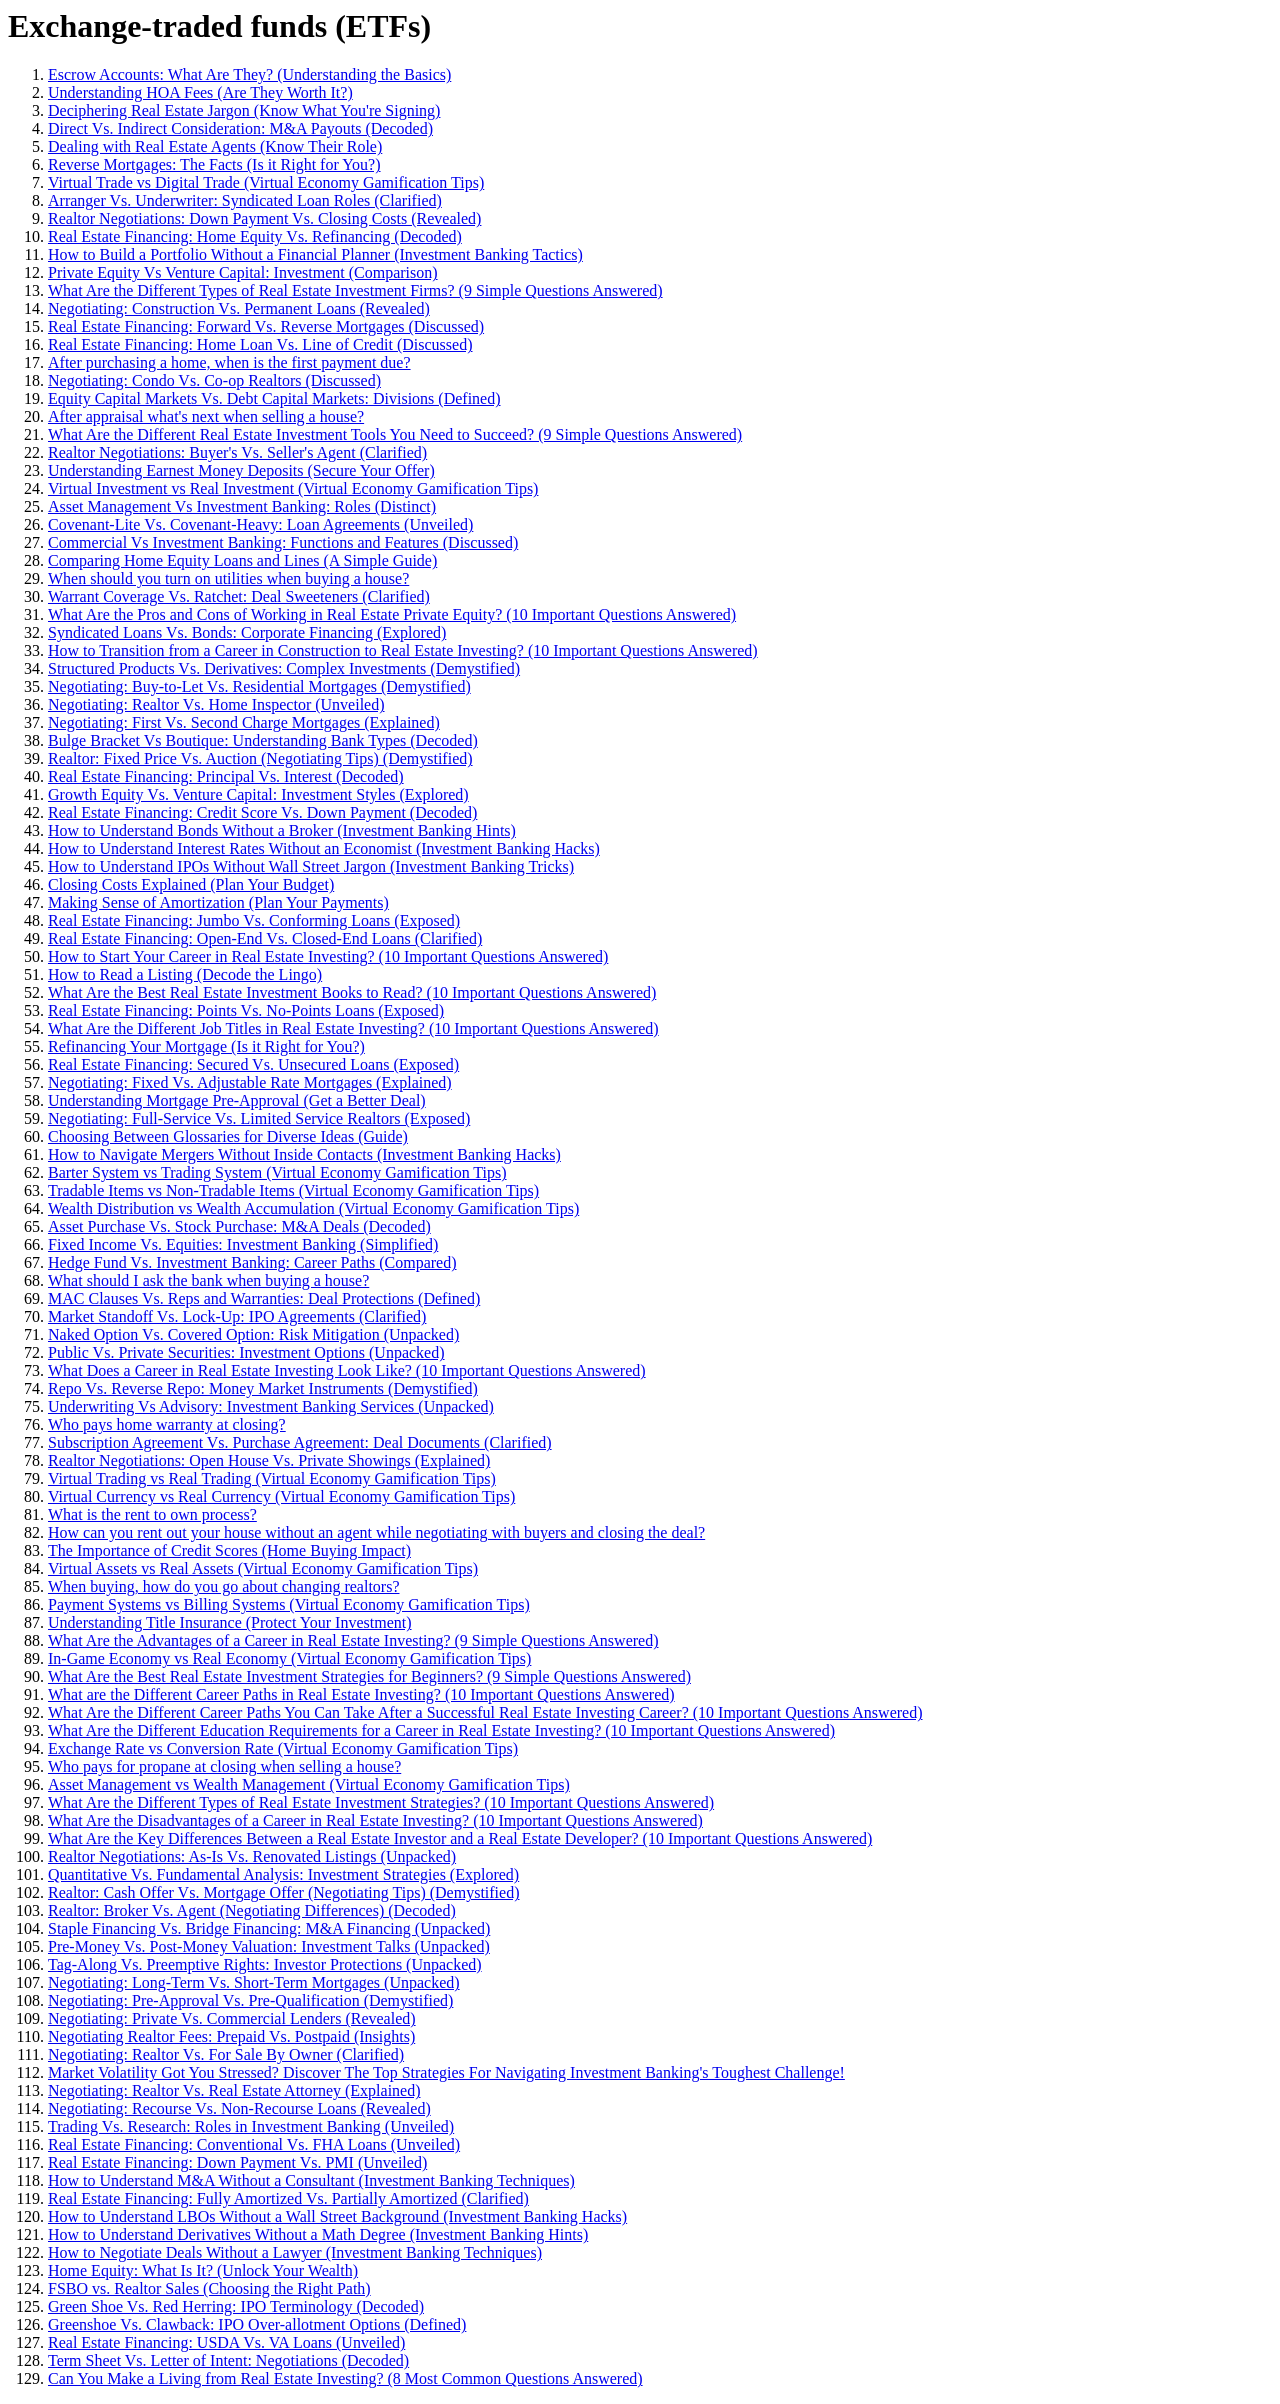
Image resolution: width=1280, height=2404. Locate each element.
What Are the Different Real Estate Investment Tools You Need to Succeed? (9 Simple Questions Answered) (395, 434)
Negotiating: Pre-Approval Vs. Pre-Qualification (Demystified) (250, 2000)
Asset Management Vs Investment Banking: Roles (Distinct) (242, 506)
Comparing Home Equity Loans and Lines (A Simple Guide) (242, 560)
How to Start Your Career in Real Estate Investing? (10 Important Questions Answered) (328, 956)
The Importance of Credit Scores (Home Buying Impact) (229, 1550)
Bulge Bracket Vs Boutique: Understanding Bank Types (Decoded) (263, 740)
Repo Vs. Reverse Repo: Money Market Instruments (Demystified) (263, 1388)
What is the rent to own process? (152, 1514)
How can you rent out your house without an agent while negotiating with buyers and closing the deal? (376, 1532)
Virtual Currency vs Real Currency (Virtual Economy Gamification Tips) (281, 1496)
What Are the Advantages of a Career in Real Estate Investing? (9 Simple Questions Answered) (353, 1640)
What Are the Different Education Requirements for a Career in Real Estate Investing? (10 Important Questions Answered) (441, 1730)
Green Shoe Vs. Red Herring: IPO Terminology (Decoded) (236, 2306)
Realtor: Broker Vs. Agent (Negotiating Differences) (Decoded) (252, 1910)
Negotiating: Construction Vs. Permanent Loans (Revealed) (239, 308)
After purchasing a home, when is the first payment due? (229, 362)
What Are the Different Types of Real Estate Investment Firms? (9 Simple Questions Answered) (355, 290)
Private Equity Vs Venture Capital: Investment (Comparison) (243, 272)
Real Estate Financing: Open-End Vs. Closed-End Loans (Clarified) (265, 938)
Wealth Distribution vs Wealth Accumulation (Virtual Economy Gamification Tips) (313, 1208)
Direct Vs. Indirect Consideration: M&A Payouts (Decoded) (240, 128)
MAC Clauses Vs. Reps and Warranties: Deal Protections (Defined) (264, 1298)
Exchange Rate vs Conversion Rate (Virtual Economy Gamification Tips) (283, 1748)
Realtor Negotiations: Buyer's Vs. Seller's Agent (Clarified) (237, 452)
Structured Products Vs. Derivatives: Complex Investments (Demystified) (284, 668)
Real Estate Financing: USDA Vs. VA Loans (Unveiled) (226, 2342)
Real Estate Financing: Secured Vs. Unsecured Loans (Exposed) (253, 1064)
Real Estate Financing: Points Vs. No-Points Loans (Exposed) (246, 1010)
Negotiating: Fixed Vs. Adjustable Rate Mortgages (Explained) (250, 1082)
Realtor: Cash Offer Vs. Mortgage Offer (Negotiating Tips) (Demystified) (283, 1892)
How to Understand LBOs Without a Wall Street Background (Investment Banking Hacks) (337, 2216)
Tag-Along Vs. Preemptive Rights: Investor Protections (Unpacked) (265, 1964)
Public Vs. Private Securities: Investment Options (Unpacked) (246, 1352)
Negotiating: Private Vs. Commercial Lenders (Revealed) (232, 2018)
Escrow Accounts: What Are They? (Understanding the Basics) (249, 74)
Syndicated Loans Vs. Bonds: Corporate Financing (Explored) (247, 632)
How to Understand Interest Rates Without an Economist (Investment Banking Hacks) (324, 848)
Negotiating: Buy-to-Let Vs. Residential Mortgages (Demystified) (259, 686)
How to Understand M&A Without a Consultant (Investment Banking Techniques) (311, 2180)
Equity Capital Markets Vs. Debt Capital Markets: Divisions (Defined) (274, 398)
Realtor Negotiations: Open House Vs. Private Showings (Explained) (269, 1460)
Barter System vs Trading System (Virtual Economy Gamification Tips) (277, 1172)
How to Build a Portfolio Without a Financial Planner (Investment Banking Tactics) (315, 254)
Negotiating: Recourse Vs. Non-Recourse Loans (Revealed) (239, 2108)
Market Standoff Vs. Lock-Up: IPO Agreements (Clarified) (237, 1316)
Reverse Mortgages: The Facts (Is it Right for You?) (214, 164)
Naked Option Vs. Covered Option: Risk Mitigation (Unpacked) (253, 1334)
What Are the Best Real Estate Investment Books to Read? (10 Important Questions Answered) (352, 992)
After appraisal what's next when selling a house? (206, 416)
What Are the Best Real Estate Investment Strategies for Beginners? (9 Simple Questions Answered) (369, 1676)
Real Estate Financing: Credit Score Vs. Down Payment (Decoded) (262, 812)
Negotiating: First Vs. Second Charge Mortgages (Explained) (244, 722)
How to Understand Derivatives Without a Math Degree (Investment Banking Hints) (318, 2234)
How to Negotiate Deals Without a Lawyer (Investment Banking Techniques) (295, 2252)
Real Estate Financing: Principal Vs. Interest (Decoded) (226, 776)
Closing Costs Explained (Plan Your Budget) (191, 884)
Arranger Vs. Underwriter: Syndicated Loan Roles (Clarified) (245, 200)
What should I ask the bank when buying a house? (208, 1280)
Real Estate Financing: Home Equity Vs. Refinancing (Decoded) (255, 236)
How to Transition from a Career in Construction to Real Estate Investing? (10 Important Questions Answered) (403, 650)
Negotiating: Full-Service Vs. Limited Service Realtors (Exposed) (259, 1118)
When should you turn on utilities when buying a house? (228, 578)
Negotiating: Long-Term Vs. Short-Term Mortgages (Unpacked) (254, 1982)
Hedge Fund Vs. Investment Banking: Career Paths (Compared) (252, 1262)
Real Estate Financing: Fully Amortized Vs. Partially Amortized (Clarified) (288, 2198)
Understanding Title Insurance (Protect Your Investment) (230, 1622)
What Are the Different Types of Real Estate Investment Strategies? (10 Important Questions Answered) (381, 1802)
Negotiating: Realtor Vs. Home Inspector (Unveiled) (216, 704)
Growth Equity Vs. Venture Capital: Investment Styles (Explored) (258, 794)
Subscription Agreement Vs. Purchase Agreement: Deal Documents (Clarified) (300, 1442)
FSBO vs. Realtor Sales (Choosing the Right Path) (209, 2288)
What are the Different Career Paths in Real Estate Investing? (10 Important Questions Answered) (361, 1694)
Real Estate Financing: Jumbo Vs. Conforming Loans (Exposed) (254, 920)
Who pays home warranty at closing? (167, 1424)
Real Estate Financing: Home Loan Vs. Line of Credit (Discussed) (260, 344)
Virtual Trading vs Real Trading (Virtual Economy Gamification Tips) (272, 1478)
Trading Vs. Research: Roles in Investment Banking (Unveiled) (251, 2126)
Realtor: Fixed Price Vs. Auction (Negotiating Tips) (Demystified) (260, 758)
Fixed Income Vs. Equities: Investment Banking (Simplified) (243, 1244)
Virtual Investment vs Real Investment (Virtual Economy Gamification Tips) (293, 488)
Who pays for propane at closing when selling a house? (224, 1766)
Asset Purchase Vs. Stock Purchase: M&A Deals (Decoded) (239, 1226)
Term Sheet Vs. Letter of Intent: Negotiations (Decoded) (228, 2360)
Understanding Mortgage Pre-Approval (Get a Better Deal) (237, 1100)
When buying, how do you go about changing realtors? (223, 1586)
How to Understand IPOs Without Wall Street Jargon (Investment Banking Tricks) (311, 866)
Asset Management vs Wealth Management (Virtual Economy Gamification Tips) (309, 1784)
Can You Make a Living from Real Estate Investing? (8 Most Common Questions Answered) (345, 2378)
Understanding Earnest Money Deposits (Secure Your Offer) (241, 470)
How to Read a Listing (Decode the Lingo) (185, 974)
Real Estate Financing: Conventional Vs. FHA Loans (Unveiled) (254, 2144)
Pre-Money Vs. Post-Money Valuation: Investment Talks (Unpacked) (269, 1946)
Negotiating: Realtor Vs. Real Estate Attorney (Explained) (234, 2090)
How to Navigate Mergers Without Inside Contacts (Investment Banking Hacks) (304, 1154)
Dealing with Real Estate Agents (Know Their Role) (215, 146)
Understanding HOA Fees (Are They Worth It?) (200, 92)
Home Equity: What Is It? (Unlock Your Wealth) (203, 2270)
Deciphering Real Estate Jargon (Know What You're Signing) (244, 110)
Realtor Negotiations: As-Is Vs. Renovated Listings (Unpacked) (252, 1856)
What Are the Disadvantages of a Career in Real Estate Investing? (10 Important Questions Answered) (375, 1820)
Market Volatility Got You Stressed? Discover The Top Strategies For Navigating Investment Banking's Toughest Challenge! (446, 2072)
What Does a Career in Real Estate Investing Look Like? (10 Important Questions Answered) (347, 1370)
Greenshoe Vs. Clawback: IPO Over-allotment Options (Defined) (257, 2324)
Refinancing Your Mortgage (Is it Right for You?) (206, 1046)
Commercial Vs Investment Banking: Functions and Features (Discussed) (283, 542)
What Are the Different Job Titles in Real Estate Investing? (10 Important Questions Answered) (353, 1028)
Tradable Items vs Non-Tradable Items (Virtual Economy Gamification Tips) (293, 1190)
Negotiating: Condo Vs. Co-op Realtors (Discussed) (214, 380)
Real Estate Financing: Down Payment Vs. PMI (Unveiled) (237, 2162)
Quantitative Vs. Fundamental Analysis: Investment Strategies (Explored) (283, 1874)
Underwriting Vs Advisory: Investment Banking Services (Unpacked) (271, 1406)
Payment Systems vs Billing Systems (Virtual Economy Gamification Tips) (289, 1604)
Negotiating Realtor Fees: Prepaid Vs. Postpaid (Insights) (231, 2036)
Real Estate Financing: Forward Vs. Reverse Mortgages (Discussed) (266, 326)
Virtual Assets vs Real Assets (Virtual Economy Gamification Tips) (263, 1568)
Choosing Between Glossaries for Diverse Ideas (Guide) (228, 1136)
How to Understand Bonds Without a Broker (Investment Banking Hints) (282, 830)
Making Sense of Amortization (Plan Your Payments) (218, 902)
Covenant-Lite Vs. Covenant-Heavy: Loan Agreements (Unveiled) (260, 524)
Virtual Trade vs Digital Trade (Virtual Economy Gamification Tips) (266, 182)
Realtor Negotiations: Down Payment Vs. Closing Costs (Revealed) (264, 218)
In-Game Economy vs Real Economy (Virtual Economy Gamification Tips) (289, 1658)
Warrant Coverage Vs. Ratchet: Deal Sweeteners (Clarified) (239, 596)
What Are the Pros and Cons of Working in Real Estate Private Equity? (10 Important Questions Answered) (392, 614)
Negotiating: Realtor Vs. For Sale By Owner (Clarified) (226, 2054)
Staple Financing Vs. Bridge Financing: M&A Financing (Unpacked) (269, 1928)
